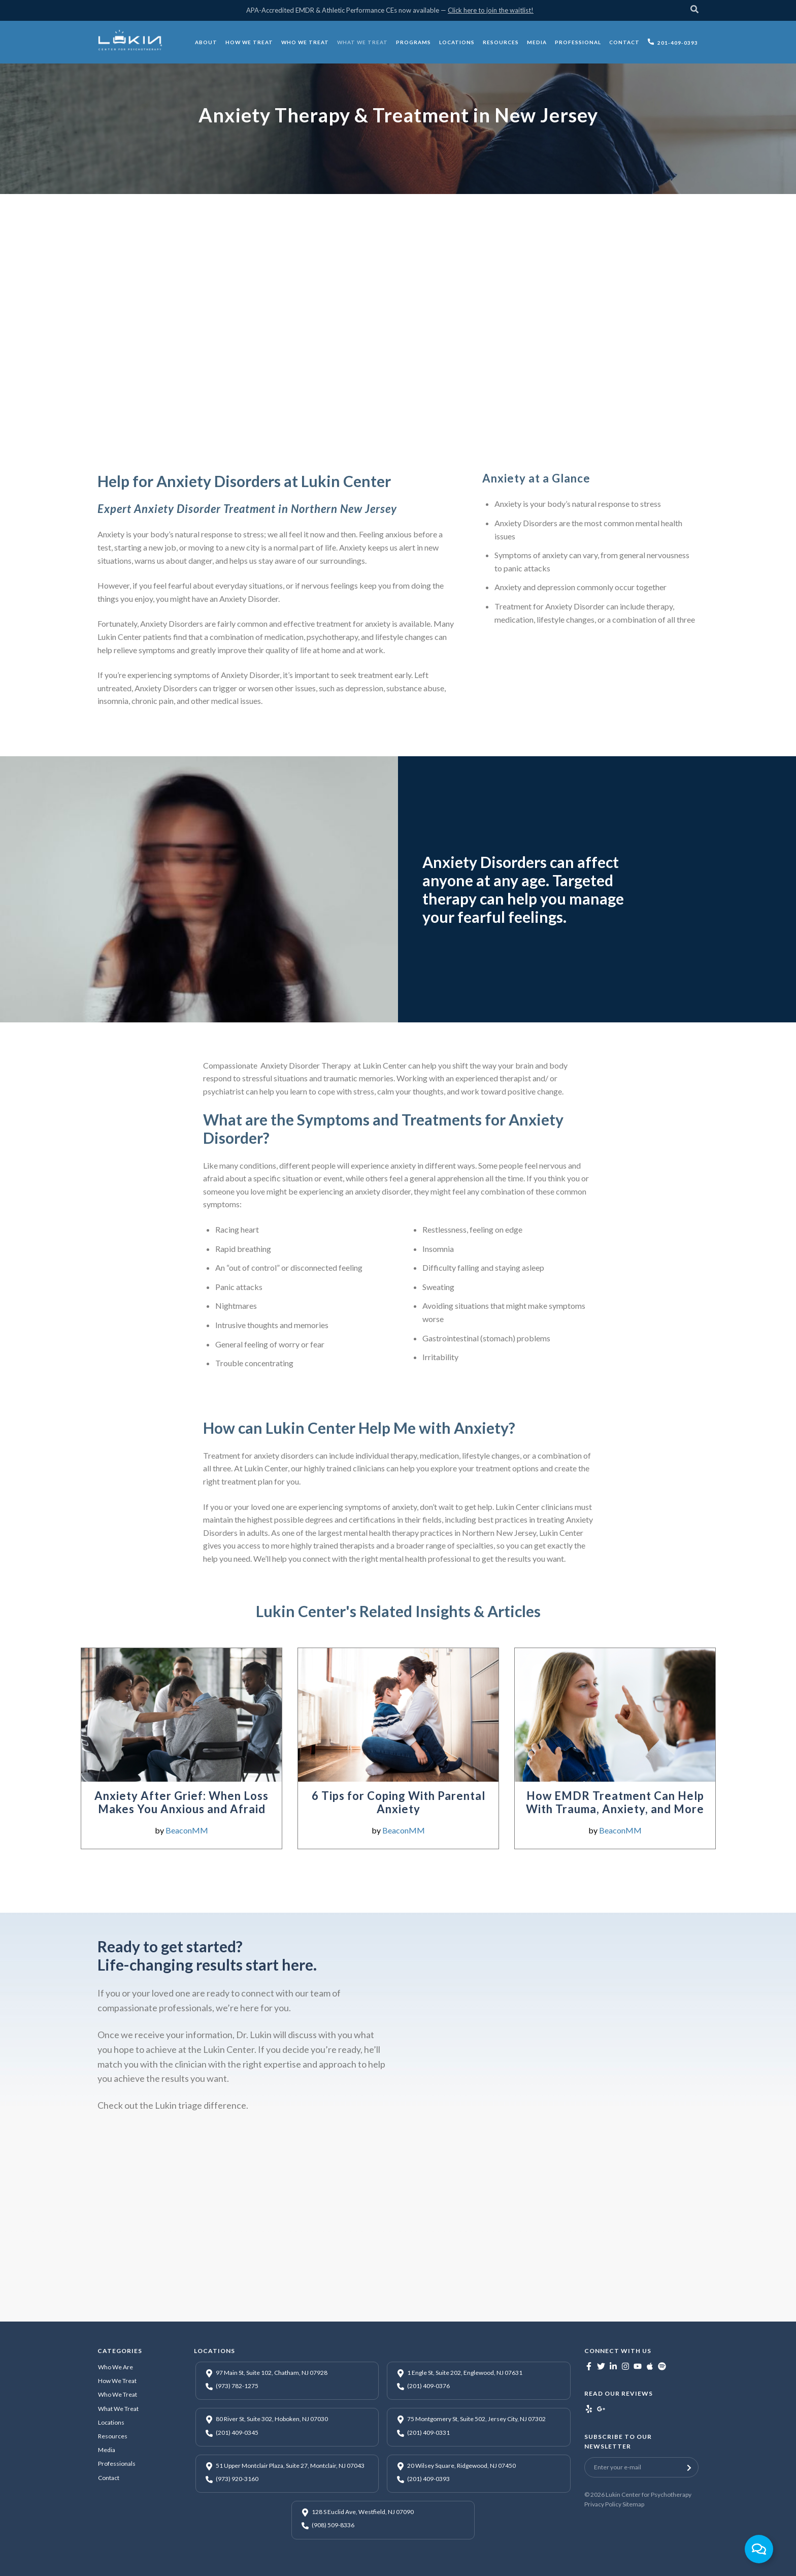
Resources (112, 2436)
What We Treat (118, 2408)
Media (106, 2450)
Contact (108, 2478)
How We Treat (117, 2381)
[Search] (694, 10)
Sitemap (633, 2504)
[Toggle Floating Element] (759, 2549)
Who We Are (115, 2367)
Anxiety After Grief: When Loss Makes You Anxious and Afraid (181, 1802)
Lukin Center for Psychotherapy (648, 2494)
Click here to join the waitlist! (491, 10)
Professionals (117, 2463)
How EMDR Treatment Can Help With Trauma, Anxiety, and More (615, 1802)
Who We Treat (117, 2394)
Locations (111, 2422)
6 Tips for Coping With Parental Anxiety (398, 1802)
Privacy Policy (602, 2504)
